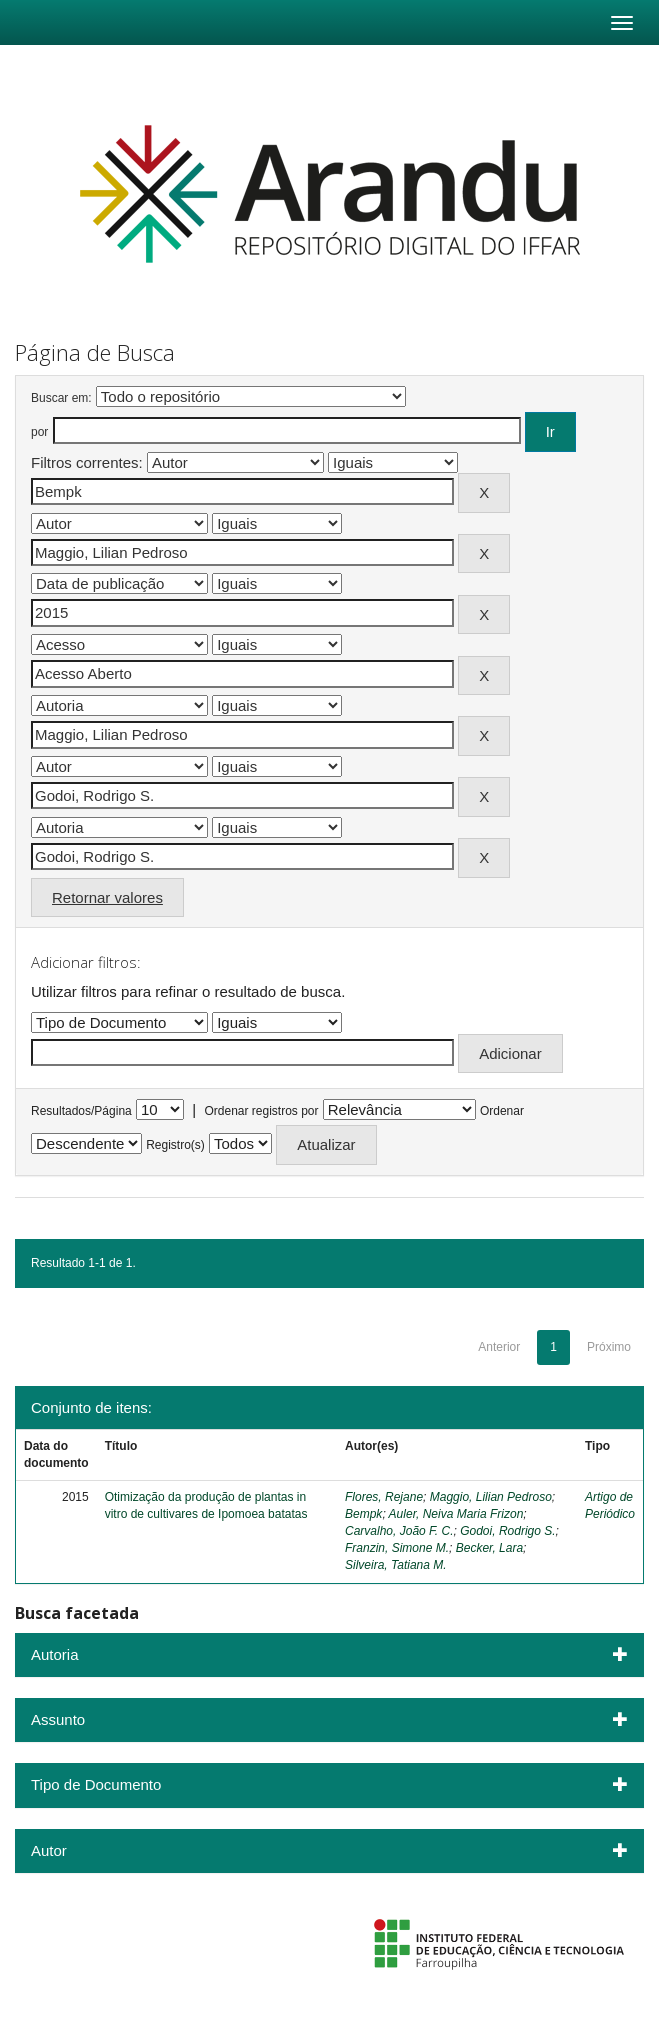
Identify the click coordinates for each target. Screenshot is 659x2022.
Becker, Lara (489, 1548)
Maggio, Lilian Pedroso (491, 1497)
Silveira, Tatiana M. (396, 1565)
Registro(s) (175, 1145)
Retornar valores (107, 897)
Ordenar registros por (261, 1111)
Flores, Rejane (384, 1497)
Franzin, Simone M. (397, 1548)
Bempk (363, 1514)
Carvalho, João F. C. (399, 1531)
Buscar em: (61, 398)
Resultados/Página (81, 1111)
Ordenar (502, 1111)
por (39, 432)
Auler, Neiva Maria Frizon (456, 1514)
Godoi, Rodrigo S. (507, 1531)
